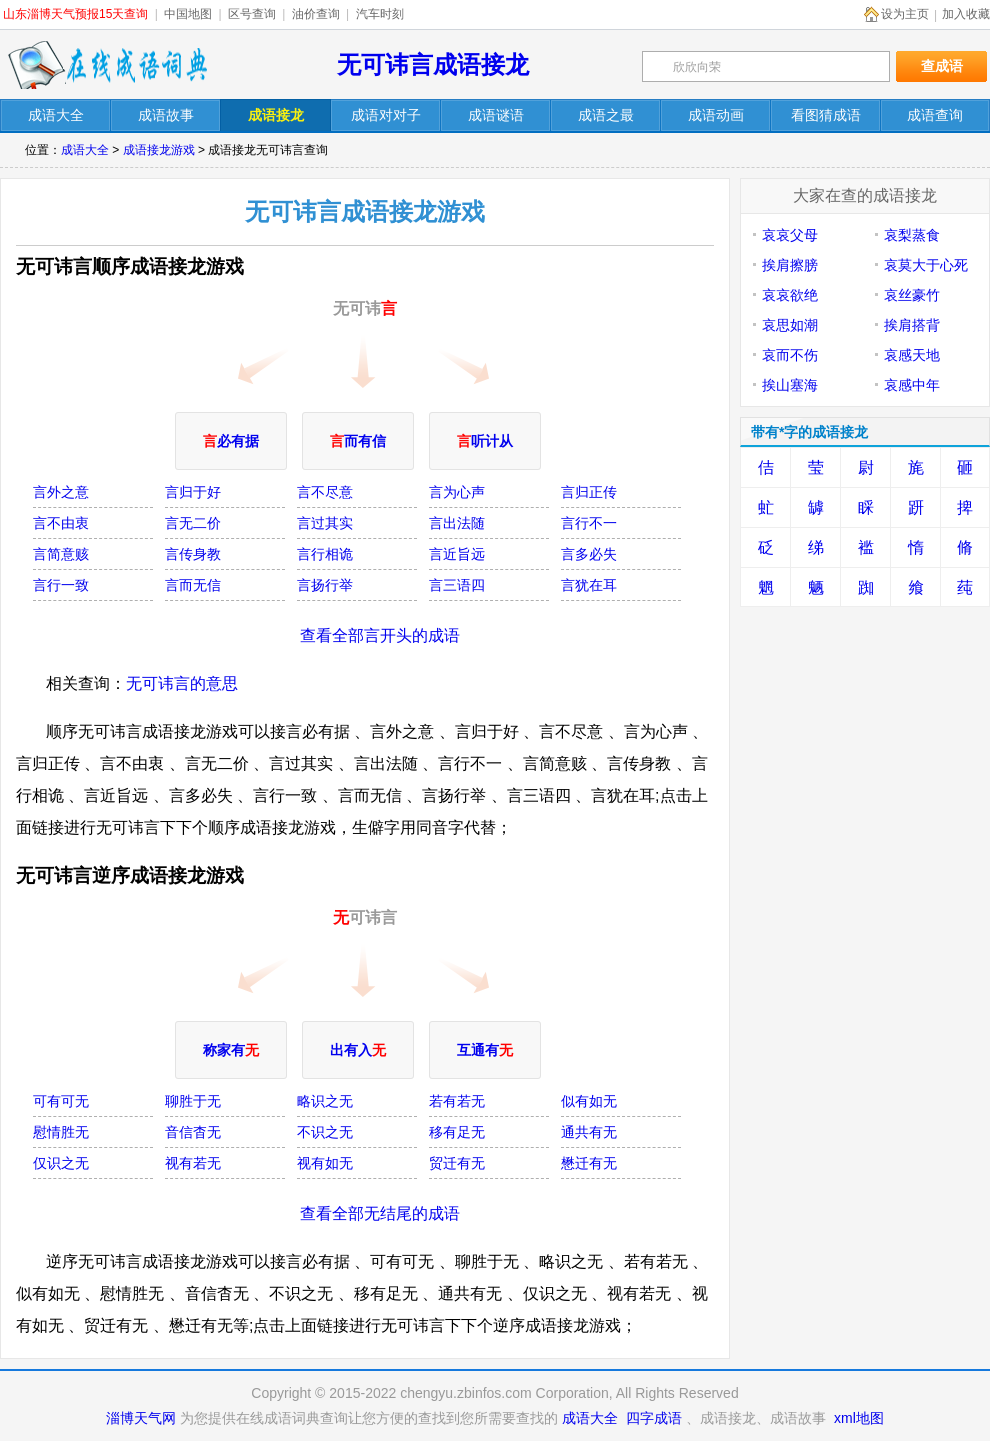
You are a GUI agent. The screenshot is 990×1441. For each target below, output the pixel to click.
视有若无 (193, 1163)
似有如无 (589, 1101)
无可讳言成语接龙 (433, 64)
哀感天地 (912, 355)
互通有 (485, 1050)
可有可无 (61, 1101)
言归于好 (193, 492)
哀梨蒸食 (912, 235)
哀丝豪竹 (912, 295)
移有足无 (457, 1132)
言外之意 (61, 492)
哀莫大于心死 (926, 265)
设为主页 (905, 14)
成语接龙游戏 (159, 150)
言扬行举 (325, 585)
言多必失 (589, 554)
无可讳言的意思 (182, 683)
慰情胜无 (61, 1132)
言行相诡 (325, 554)
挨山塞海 (790, 385)
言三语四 (457, 585)
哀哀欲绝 (790, 295)
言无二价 (193, 523)
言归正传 (589, 492)
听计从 (485, 441)
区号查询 (252, 14)
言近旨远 (457, 554)
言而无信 (193, 585)
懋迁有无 (589, 1163)
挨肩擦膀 (790, 265)
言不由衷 (61, 523)
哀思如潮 (790, 325)
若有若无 (457, 1101)
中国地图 (188, 14)
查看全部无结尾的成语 (380, 1213)
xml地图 (859, 1418)
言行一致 (61, 585)
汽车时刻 (380, 14)
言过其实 (325, 523)
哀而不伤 (790, 355)
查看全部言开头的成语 (380, 635)
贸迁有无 (457, 1163)
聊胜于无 (193, 1101)
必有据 (231, 441)
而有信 (358, 441)
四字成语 (654, 1418)
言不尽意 (325, 492)
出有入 (358, 1050)
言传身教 (193, 554)
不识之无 (325, 1132)
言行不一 (589, 523)
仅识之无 (61, 1163)
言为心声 (457, 492)
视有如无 (325, 1163)
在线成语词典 (107, 65)
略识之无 (325, 1101)
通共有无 (589, 1132)
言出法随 (457, 523)
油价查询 (316, 14)
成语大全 (85, 150)
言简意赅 (61, 554)
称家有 (231, 1050)
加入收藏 (966, 14)
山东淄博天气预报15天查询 (75, 14)
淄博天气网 (141, 1418)
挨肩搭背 (912, 325)
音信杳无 (193, 1132)
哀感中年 (912, 385)
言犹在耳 (589, 585)
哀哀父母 (790, 235)
